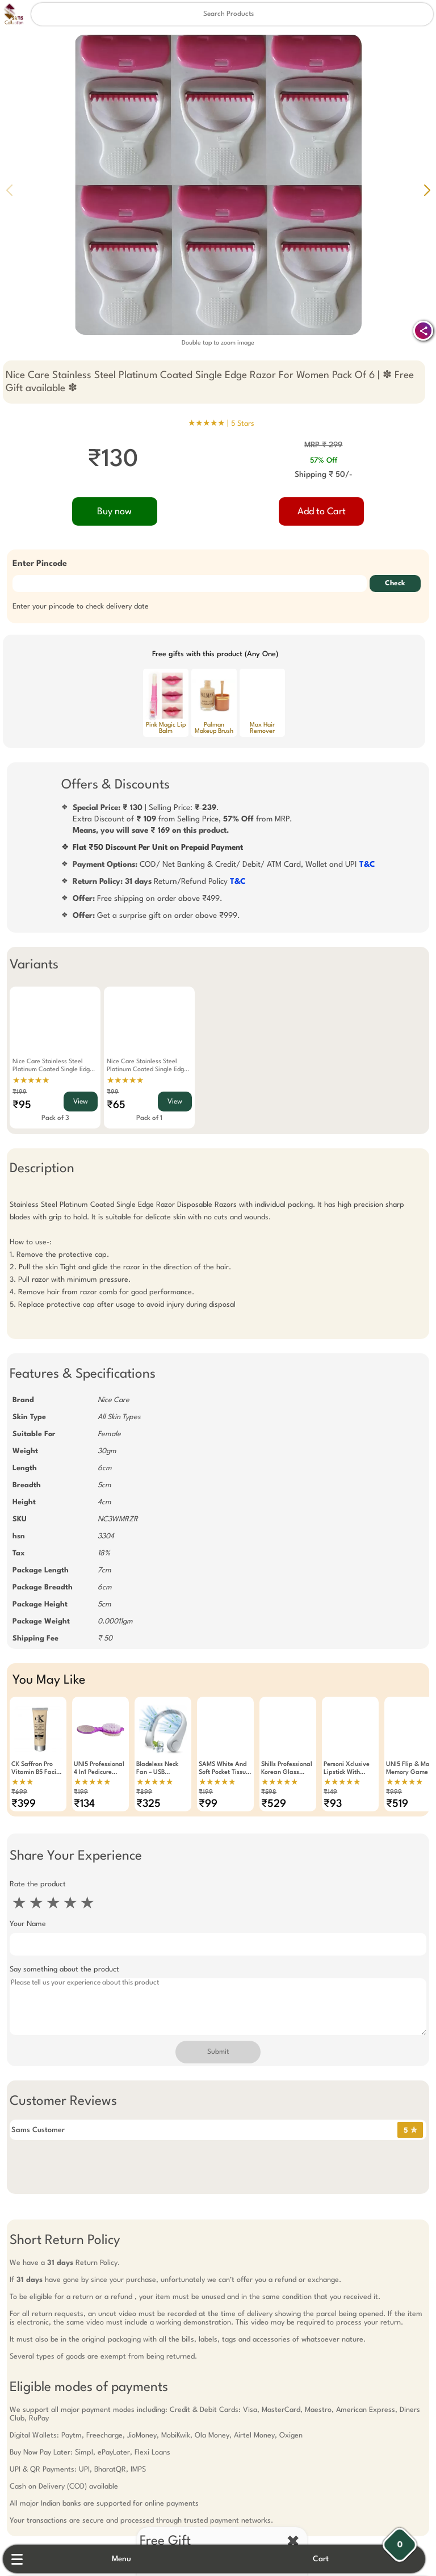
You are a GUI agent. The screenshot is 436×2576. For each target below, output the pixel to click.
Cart (326, 2559)
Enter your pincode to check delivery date (77, 606)
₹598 (264, 1792)
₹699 (15, 1792)
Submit (218, 2052)
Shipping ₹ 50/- (326, 475)
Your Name (24, 1924)
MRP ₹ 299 (326, 445)
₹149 (326, 1792)
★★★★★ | (221, 423)
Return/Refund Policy (159, 882)
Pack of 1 (145, 1118)
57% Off (325, 460)
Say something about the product (60, 1969)
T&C (367, 865)
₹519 (393, 1804)
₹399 (19, 1804)
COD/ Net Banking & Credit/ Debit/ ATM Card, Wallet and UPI (224, 865)
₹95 (18, 1105)
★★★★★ (27, 1081)
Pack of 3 (51, 1118)
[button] (427, 190)
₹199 (16, 1092)
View (76, 1101)
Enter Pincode (36, 564)
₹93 (329, 1804)
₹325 (144, 1804)
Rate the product (34, 1884)
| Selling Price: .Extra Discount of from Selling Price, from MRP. (182, 819)
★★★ (18, 1782)
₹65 (112, 1105)
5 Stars (242, 423)
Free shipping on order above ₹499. (148, 899)
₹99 (109, 1092)
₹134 (80, 1804)
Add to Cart (324, 512)
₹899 (140, 1792)
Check (399, 583)
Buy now (112, 512)
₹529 (269, 1804)
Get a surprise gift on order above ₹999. (156, 916)
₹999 (390, 1792)
